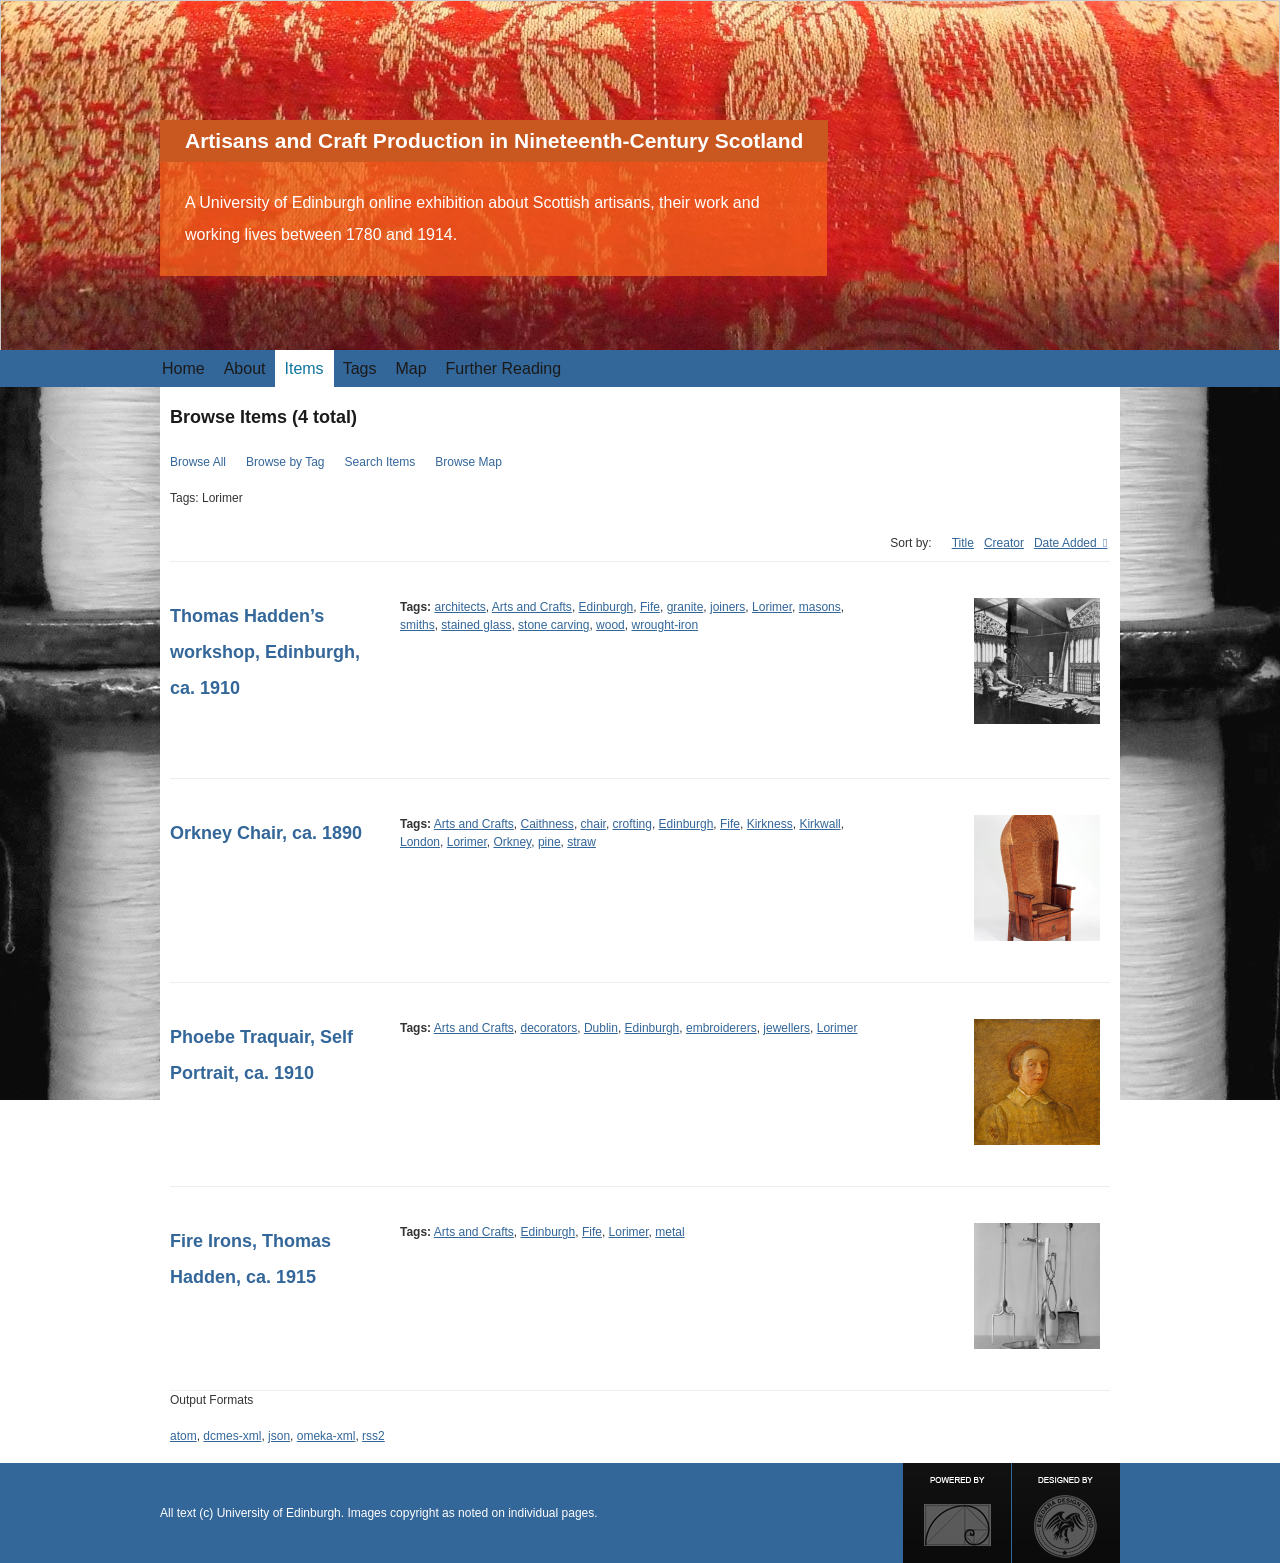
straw (581, 842)
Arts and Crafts (532, 607)
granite (685, 607)
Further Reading (504, 368)
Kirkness (770, 824)
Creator (1004, 543)
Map (410, 368)
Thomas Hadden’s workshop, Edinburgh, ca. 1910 (265, 652)
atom (183, 1436)
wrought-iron (664, 625)
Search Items (380, 462)
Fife (650, 607)
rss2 (373, 1436)
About (245, 368)
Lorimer (772, 607)
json (279, 1436)
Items (304, 368)
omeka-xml (326, 1436)
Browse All (198, 462)
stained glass (476, 625)
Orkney (512, 842)
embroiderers (721, 1028)
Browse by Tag (285, 462)
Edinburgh (606, 607)
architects (459, 607)
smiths (417, 625)
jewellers (786, 1028)
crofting (632, 824)
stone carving (553, 625)
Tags (360, 368)
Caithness (547, 824)
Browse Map (468, 462)
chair (593, 824)
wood (610, 625)
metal (669, 1232)
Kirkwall (819, 824)
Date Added (1067, 543)
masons (820, 607)
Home (183, 368)
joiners (727, 607)
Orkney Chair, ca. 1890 (266, 833)
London (420, 842)
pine (549, 842)
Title (963, 543)
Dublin (601, 1028)
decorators (549, 1028)
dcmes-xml (232, 1436)
